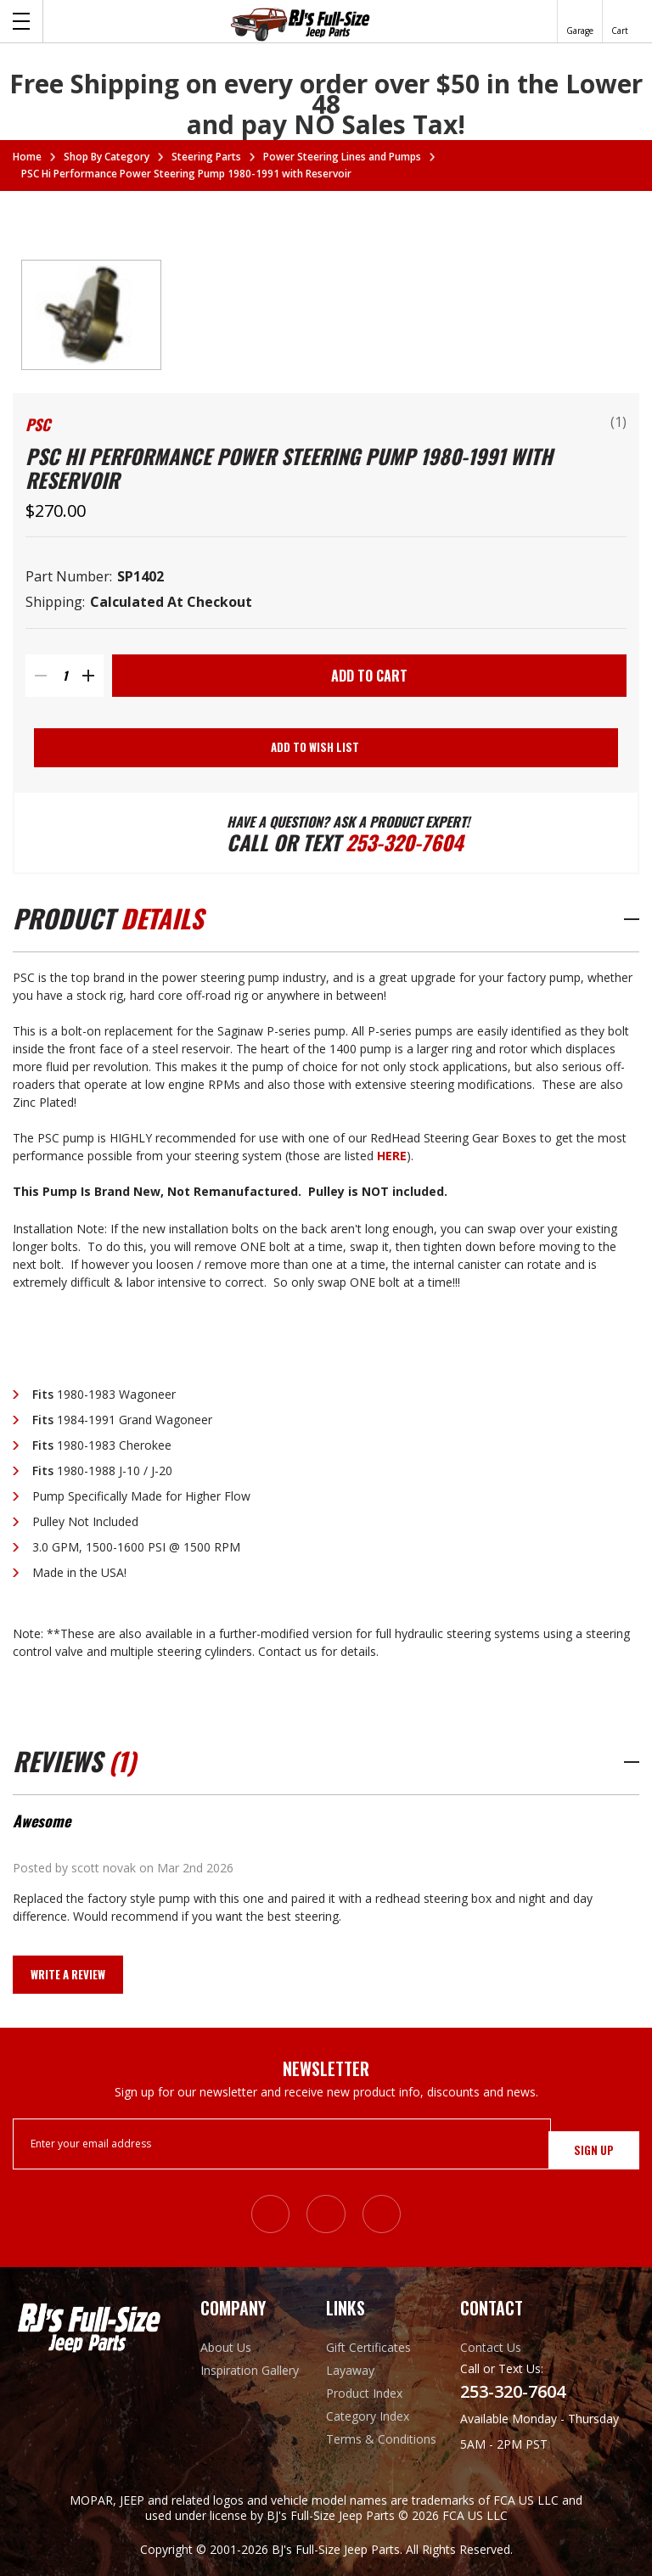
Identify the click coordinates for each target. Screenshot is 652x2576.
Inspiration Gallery (249, 2370)
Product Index (364, 2393)
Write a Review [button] (68, 1981)
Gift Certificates (368, 2347)
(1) (618, 421)
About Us (225, 2347)
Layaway (350, 2370)
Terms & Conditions (381, 2439)
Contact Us (490, 2347)
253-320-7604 (410, 846)
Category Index (367, 2416)
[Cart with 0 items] (619, 21)
